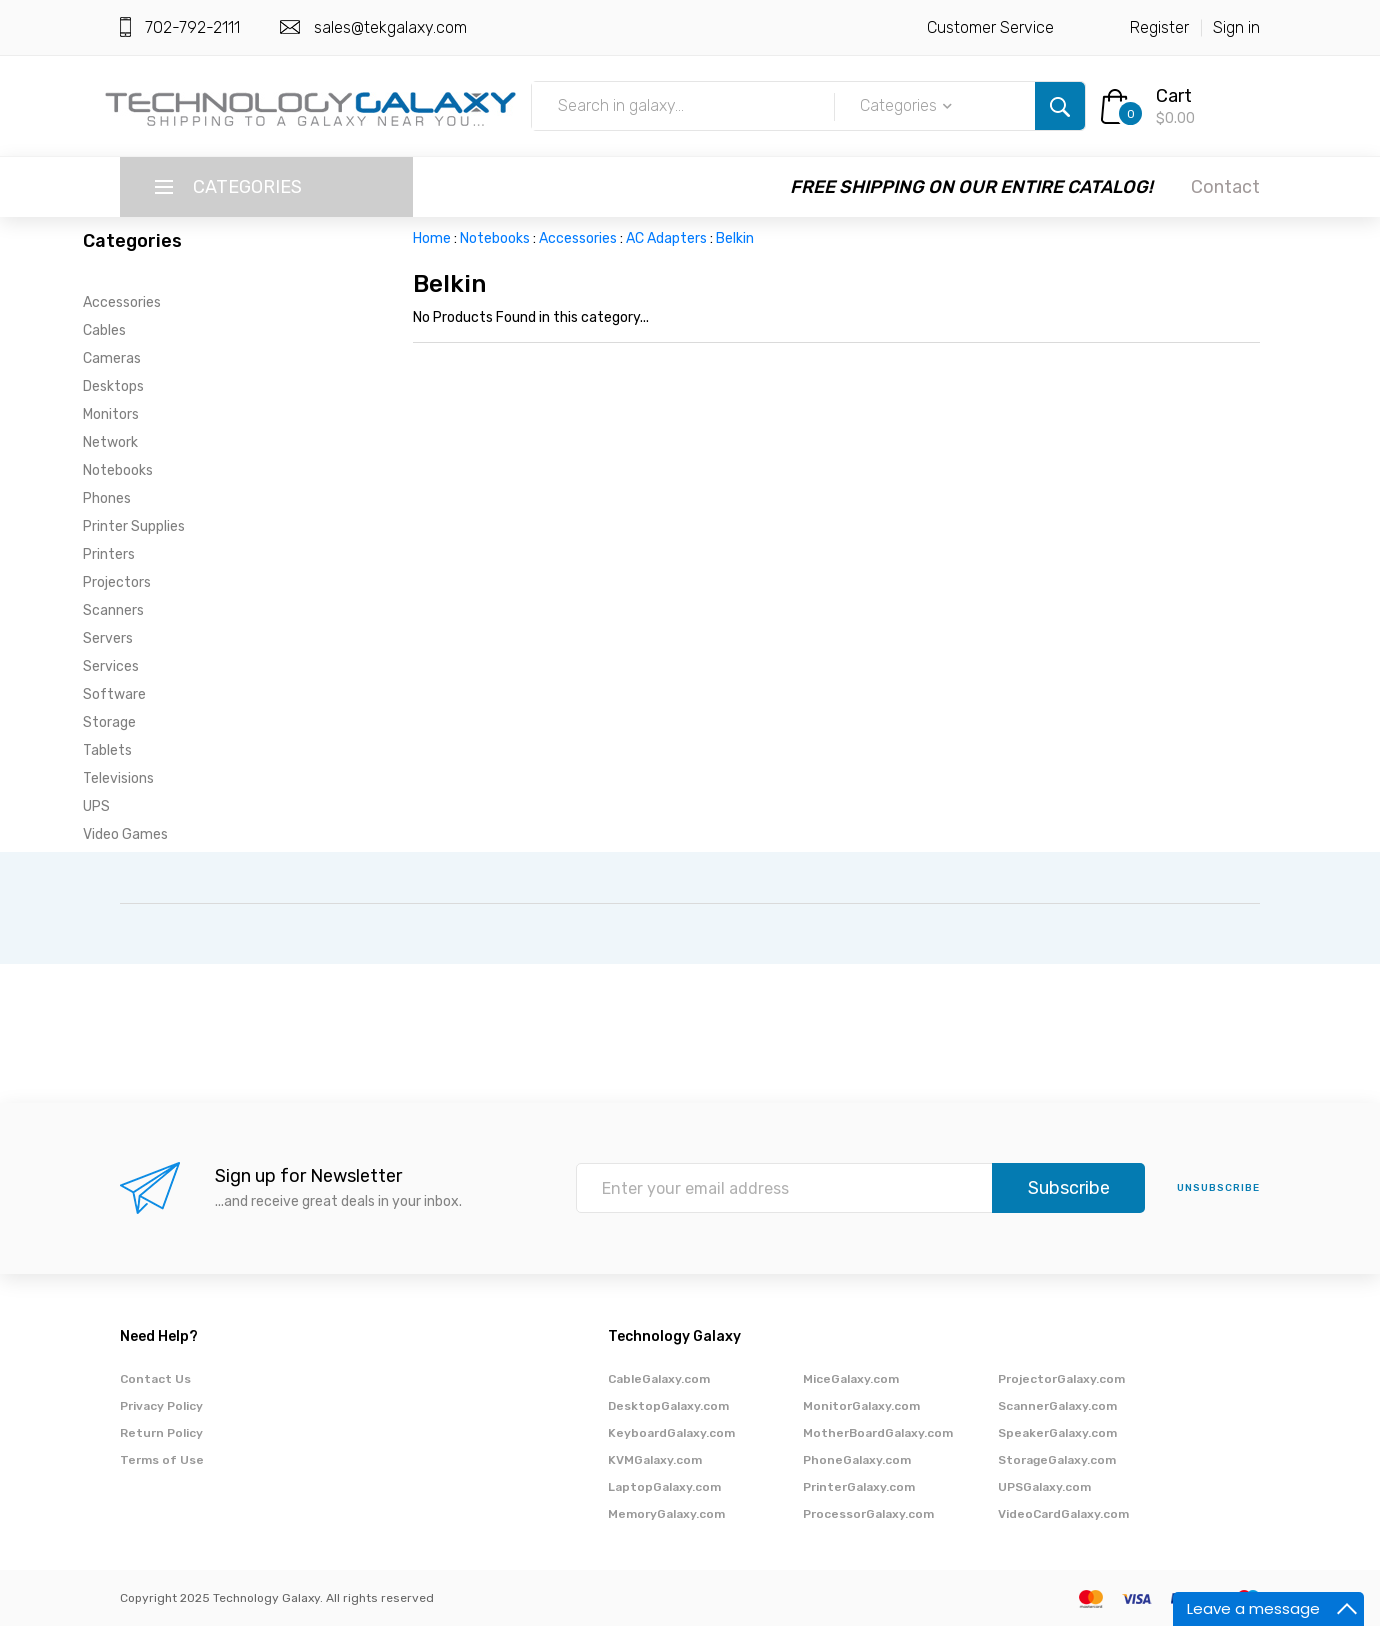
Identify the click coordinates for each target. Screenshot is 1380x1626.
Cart (1174, 96)
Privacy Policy (161, 1406)
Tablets (107, 750)
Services (111, 666)
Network (110, 442)
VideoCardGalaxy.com (1063, 1514)
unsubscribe (1218, 1188)
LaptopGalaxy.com (664, 1487)
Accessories (122, 302)
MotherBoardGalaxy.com (878, 1433)
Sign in (1236, 27)
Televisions (118, 778)
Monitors (111, 414)
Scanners (113, 610)
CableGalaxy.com (659, 1379)
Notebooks (118, 470)
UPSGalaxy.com (1044, 1487)
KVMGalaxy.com (655, 1460)
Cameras (112, 358)
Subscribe (1069, 1188)
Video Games (125, 834)
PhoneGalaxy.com (857, 1460)
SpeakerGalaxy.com (1057, 1433)
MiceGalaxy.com (851, 1379)
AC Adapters (666, 238)
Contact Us (155, 1379)
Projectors (117, 582)
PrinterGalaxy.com (859, 1487)
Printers (109, 554)
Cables (104, 330)
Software (114, 694)
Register (1159, 27)
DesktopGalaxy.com (668, 1406)
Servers (108, 638)
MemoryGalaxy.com (666, 1514)
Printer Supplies (134, 526)
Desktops (113, 386)
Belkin (735, 238)
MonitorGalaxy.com (861, 1406)
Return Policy (161, 1433)
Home (432, 238)
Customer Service (990, 27)
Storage (109, 722)
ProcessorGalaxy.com (868, 1514)
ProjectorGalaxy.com (1061, 1379)
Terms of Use (162, 1460)
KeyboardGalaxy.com (671, 1433)
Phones (107, 498)
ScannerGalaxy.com (1057, 1406)
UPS (96, 806)
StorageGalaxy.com (1057, 1460)
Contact (1225, 187)
